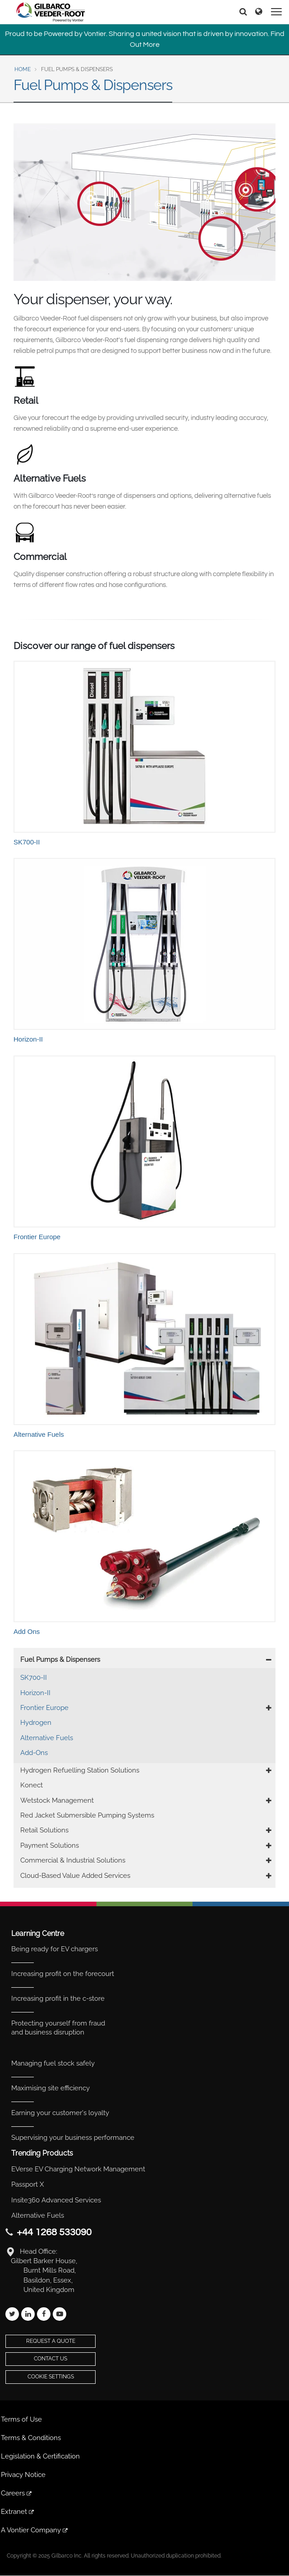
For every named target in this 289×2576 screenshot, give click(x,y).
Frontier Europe (44, 1708)
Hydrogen (35, 1723)
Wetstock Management (57, 1800)
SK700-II (33, 1678)
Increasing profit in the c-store (58, 1998)
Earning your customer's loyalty (60, 2113)
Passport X (27, 2184)
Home (22, 69)
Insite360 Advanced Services (56, 2200)
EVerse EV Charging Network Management (78, 2169)
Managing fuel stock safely (53, 2063)
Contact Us (50, 2358)
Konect (31, 1785)
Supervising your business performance (72, 2138)
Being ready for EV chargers (54, 1949)
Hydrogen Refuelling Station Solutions (79, 1770)
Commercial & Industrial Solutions (72, 1860)
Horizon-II (35, 1693)
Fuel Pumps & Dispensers (60, 1660)
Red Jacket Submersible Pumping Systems (87, 1815)
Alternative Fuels (46, 1738)
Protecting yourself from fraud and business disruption (58, 2027)
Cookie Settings (51, 2376)
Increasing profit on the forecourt (62, 1974)
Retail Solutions (44, 1830)
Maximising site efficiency (50, 2088)
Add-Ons (34, 1753)
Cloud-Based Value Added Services (75, 1876)
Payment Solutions (49, 1845)
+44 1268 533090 (54, 2232)
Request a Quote (50, 2341)
